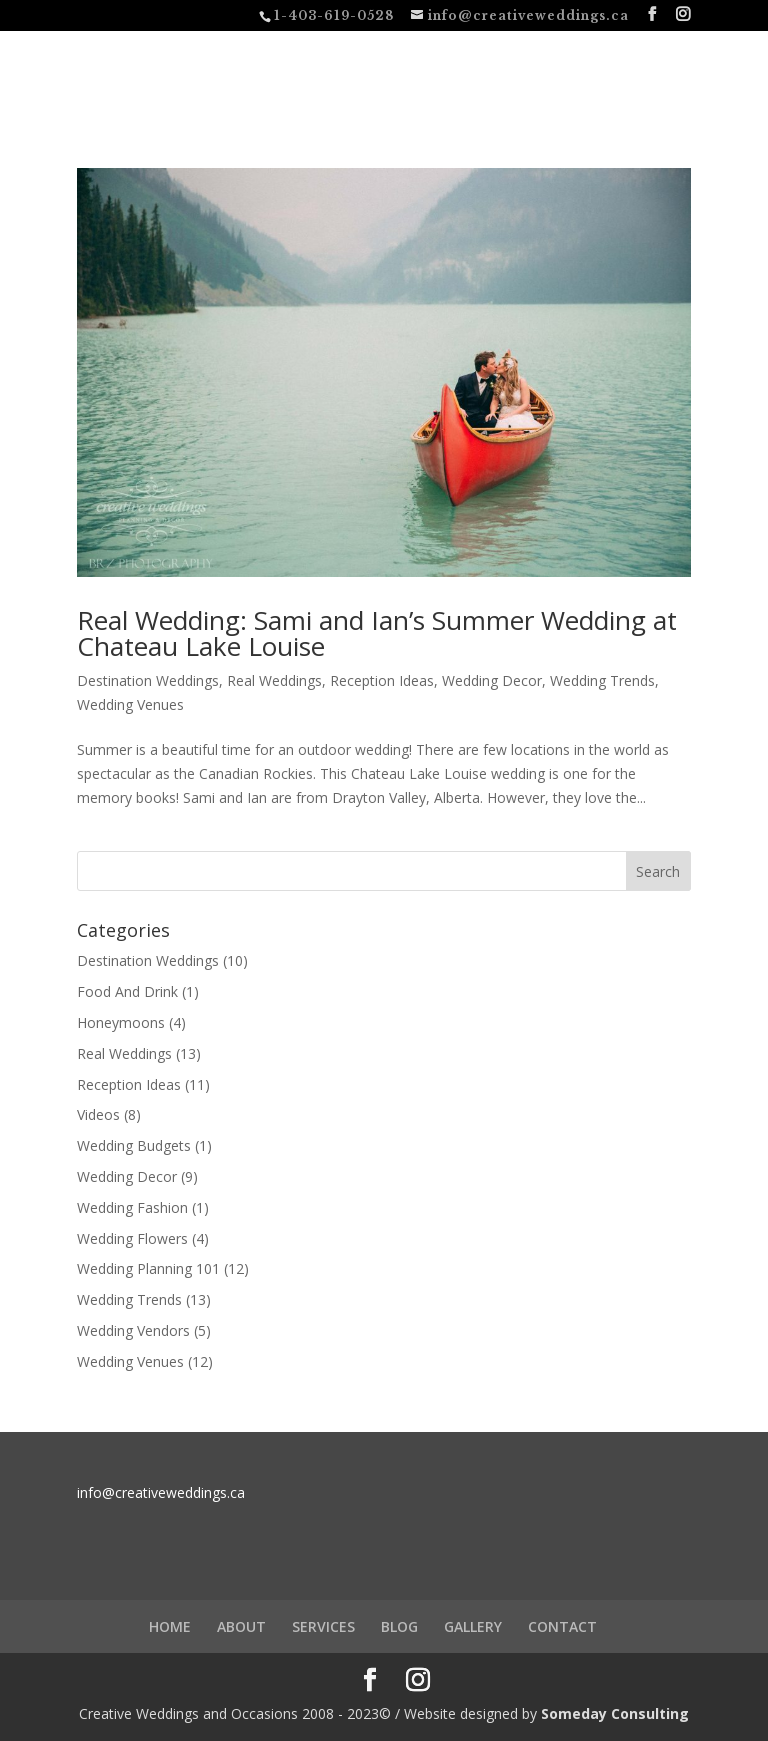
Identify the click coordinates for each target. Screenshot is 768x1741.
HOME (170, 1626)
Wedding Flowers (132, 1238)
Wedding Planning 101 (148, 1268)
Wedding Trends (602, 680)
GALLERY (473, 1626)
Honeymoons (121, 1022)
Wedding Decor (492, 680)
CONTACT (562, 1626)
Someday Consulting (615, 1713)
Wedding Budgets (134, 1145)
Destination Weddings (148, 680)
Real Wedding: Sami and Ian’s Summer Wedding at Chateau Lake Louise (377, 633)
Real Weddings (274, 680)
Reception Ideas (382, 680)
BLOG (399, 1626)
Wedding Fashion (132, 1207)
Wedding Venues (130, 704)
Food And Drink (127, 991)
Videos (98, 1114)
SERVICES (323, 1626)
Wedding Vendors (133, 1330)
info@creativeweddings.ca (161, 1492)
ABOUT (241, 1626)
